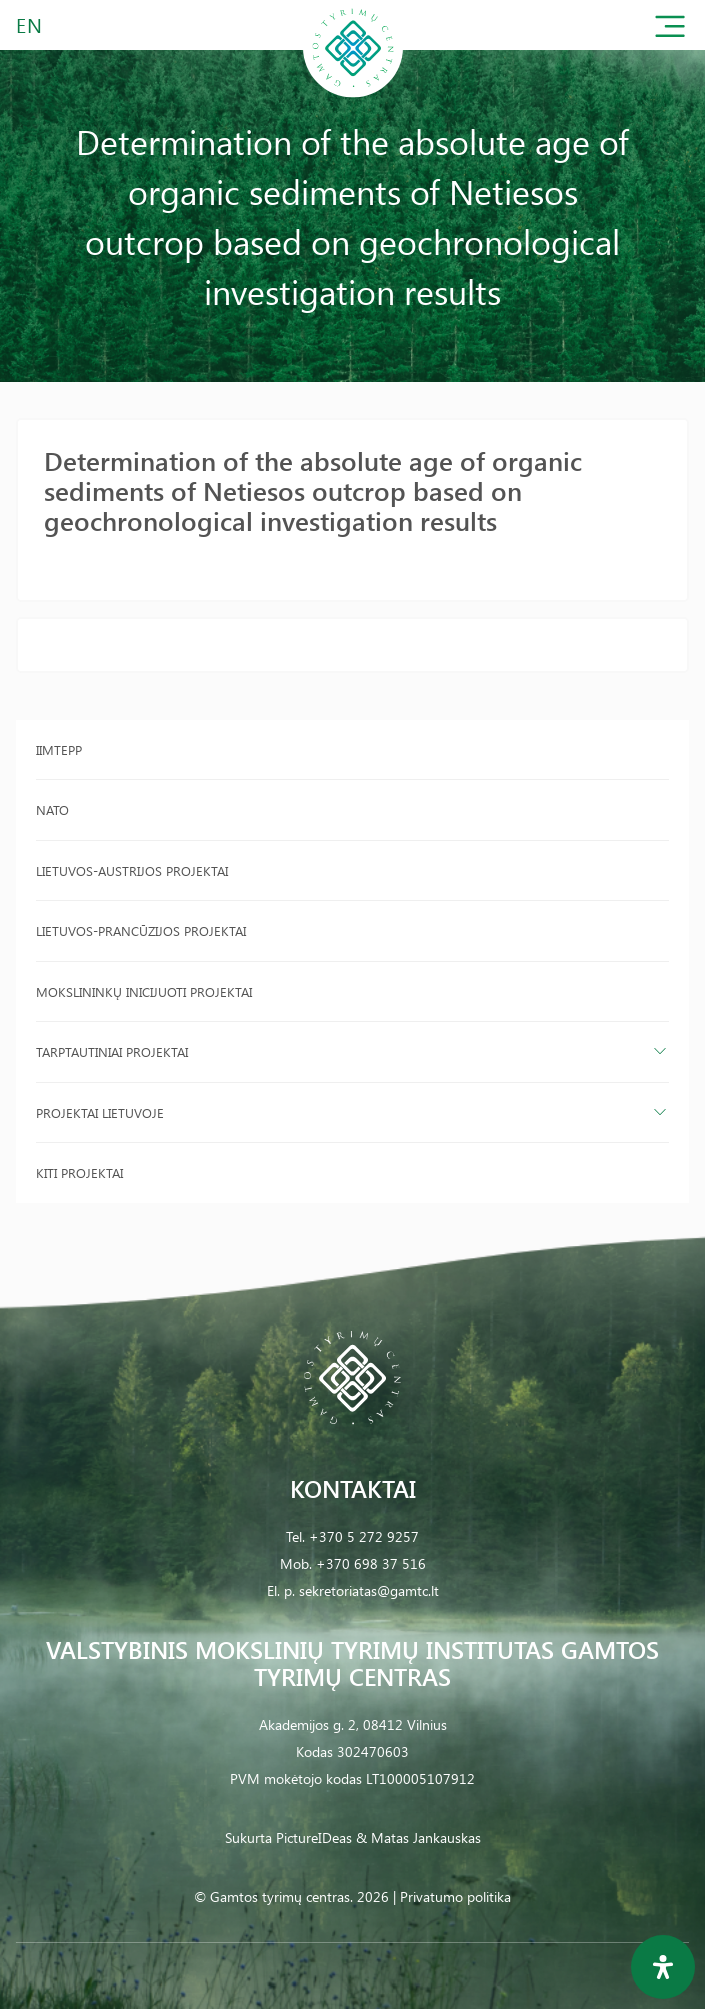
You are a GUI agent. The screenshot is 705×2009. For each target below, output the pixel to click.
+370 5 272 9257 (364, 1536)
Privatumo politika (455, 1896)
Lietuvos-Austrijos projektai (132, 870)
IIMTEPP (59, 749)
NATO (52, 809)
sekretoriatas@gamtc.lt (369, 1590)
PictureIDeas (314, 1837)
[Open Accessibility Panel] (663, 1967)
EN (30, 24)
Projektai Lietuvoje (100, 1112)
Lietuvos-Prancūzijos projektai (141, 930)
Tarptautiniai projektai (112, 1051)
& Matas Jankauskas (418, 1837)
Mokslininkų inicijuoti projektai (144, 991)
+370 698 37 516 (371, 1563)
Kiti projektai (79, 1172)
